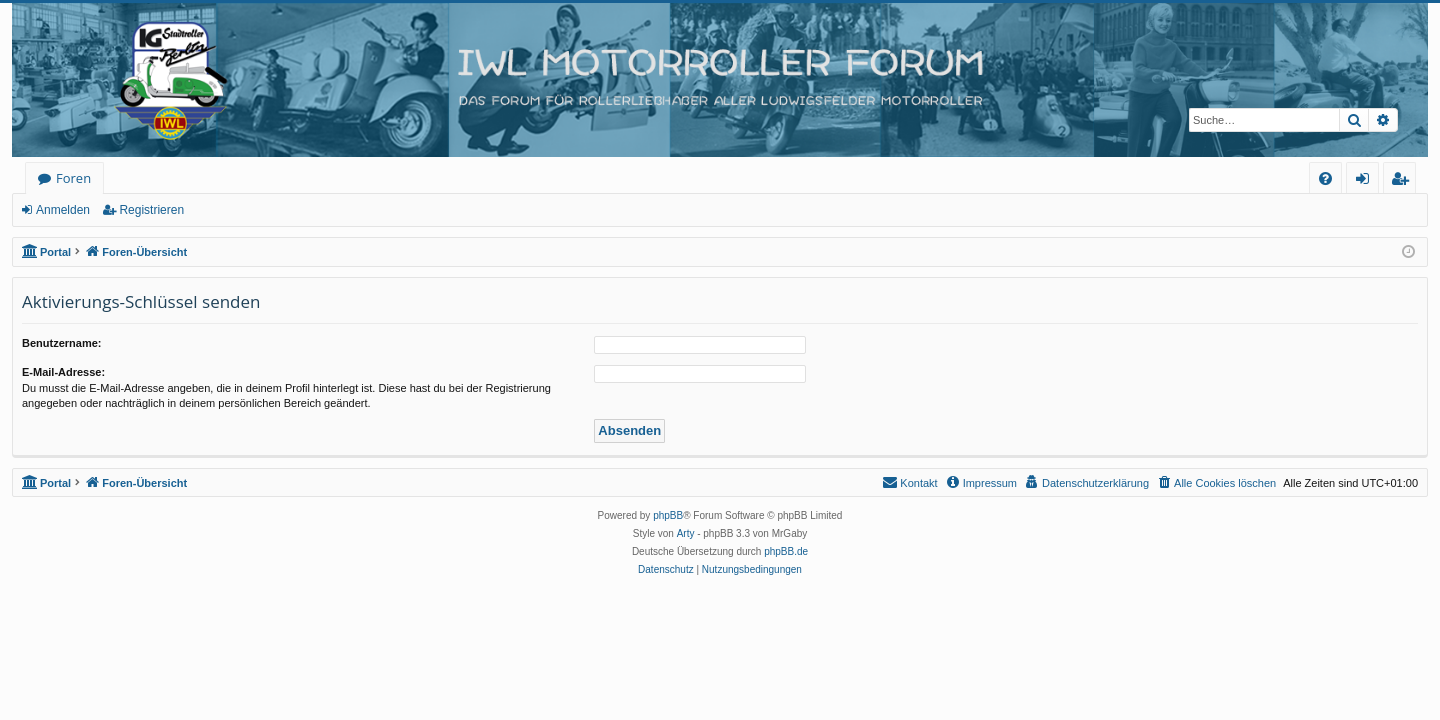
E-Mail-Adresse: (63, 372)
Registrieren (151, 210)
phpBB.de (786, 551)
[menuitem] (1325, 178)
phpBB (668, 515)
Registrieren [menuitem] (1404, 181)
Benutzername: (61, 343)
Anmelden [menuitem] (1368, 181)
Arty (686, 533)
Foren (73, 178)
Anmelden (63, 210)
